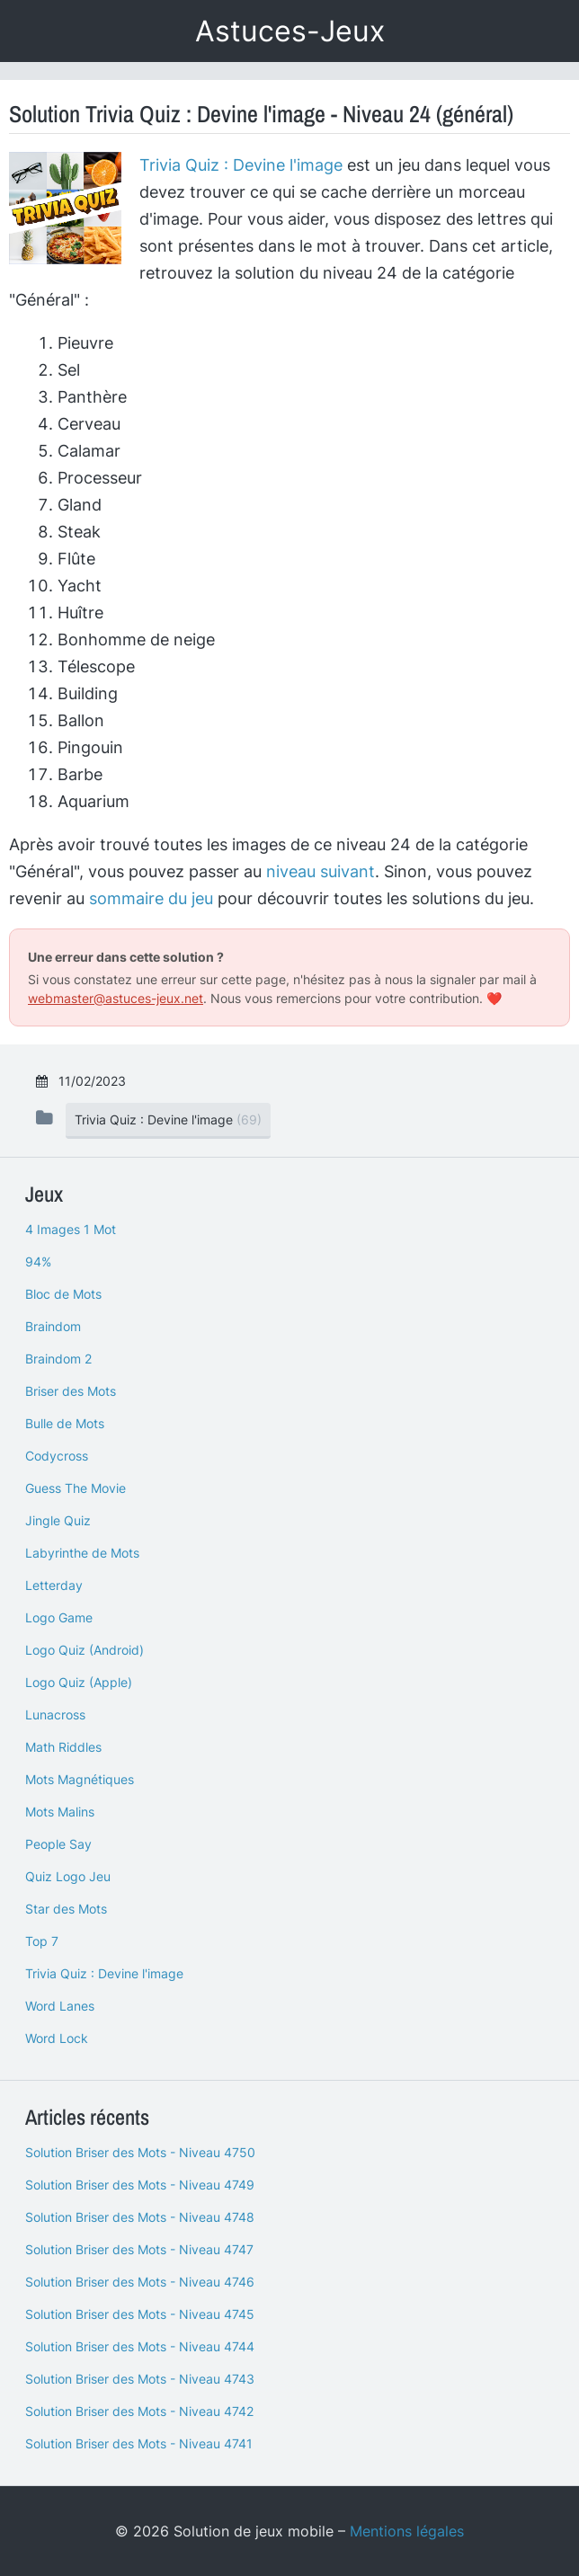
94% (38, 1261)
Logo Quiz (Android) (84, 1649)
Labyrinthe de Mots (82, 1552)
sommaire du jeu (151, 898)
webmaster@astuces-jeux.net (115, 998)
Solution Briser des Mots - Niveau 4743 (139, 2378)
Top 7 (41, 1941)
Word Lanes (59, 2005)
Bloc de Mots (63, 1293)
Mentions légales (407, 2531)
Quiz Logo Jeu (68, 1876)
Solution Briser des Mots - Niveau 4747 (139, 2249)
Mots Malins (59, 1811)
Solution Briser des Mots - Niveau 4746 (139, 2281)
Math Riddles (63, 1746)
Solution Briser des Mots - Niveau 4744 (139, 2346)
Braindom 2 (58, 1358)
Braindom (53, 1326)
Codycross (56, 1455)
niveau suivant (320, 871)
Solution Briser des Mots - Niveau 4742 (139, 2411)
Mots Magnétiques (79, 1779)
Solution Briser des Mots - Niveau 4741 (139, 2443)
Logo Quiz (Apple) (78, 1682)
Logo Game (59, 1617)
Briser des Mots (70, 1391)
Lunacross (55, 1714)
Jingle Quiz (58, 1520)
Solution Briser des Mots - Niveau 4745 (139, 2314)
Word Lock (56, 2038)
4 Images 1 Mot (70, 1229)
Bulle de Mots (64, 1423)
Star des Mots (66, 1908)
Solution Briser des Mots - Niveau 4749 (139, 2184)
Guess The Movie (75, 1488)
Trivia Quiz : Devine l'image (241, 164)
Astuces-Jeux (290, 31)
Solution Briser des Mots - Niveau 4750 (140, 2152)
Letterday (54, 1585)
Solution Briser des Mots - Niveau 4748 (139, 2217)
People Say (58, 1844)
